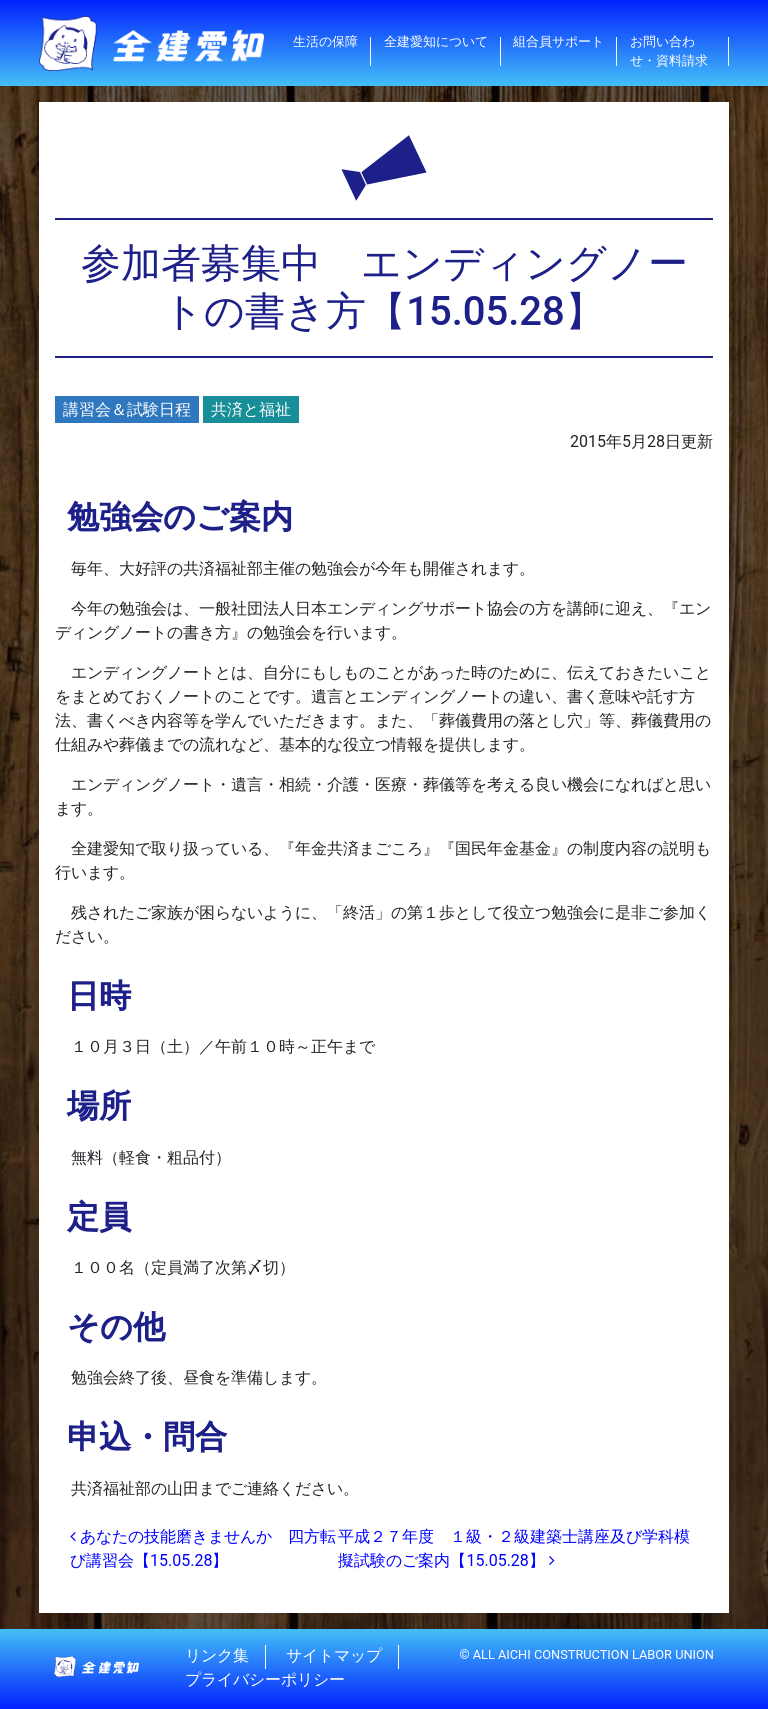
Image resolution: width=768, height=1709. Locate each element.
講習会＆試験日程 (127, 409)
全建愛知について (436, 41)
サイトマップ (334, 1656)
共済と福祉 (251, 409)
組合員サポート (558, 41)
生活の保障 (325, 41)
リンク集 (217, 1656)
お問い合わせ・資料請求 (669, 51)
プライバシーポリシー (265, 1680)
